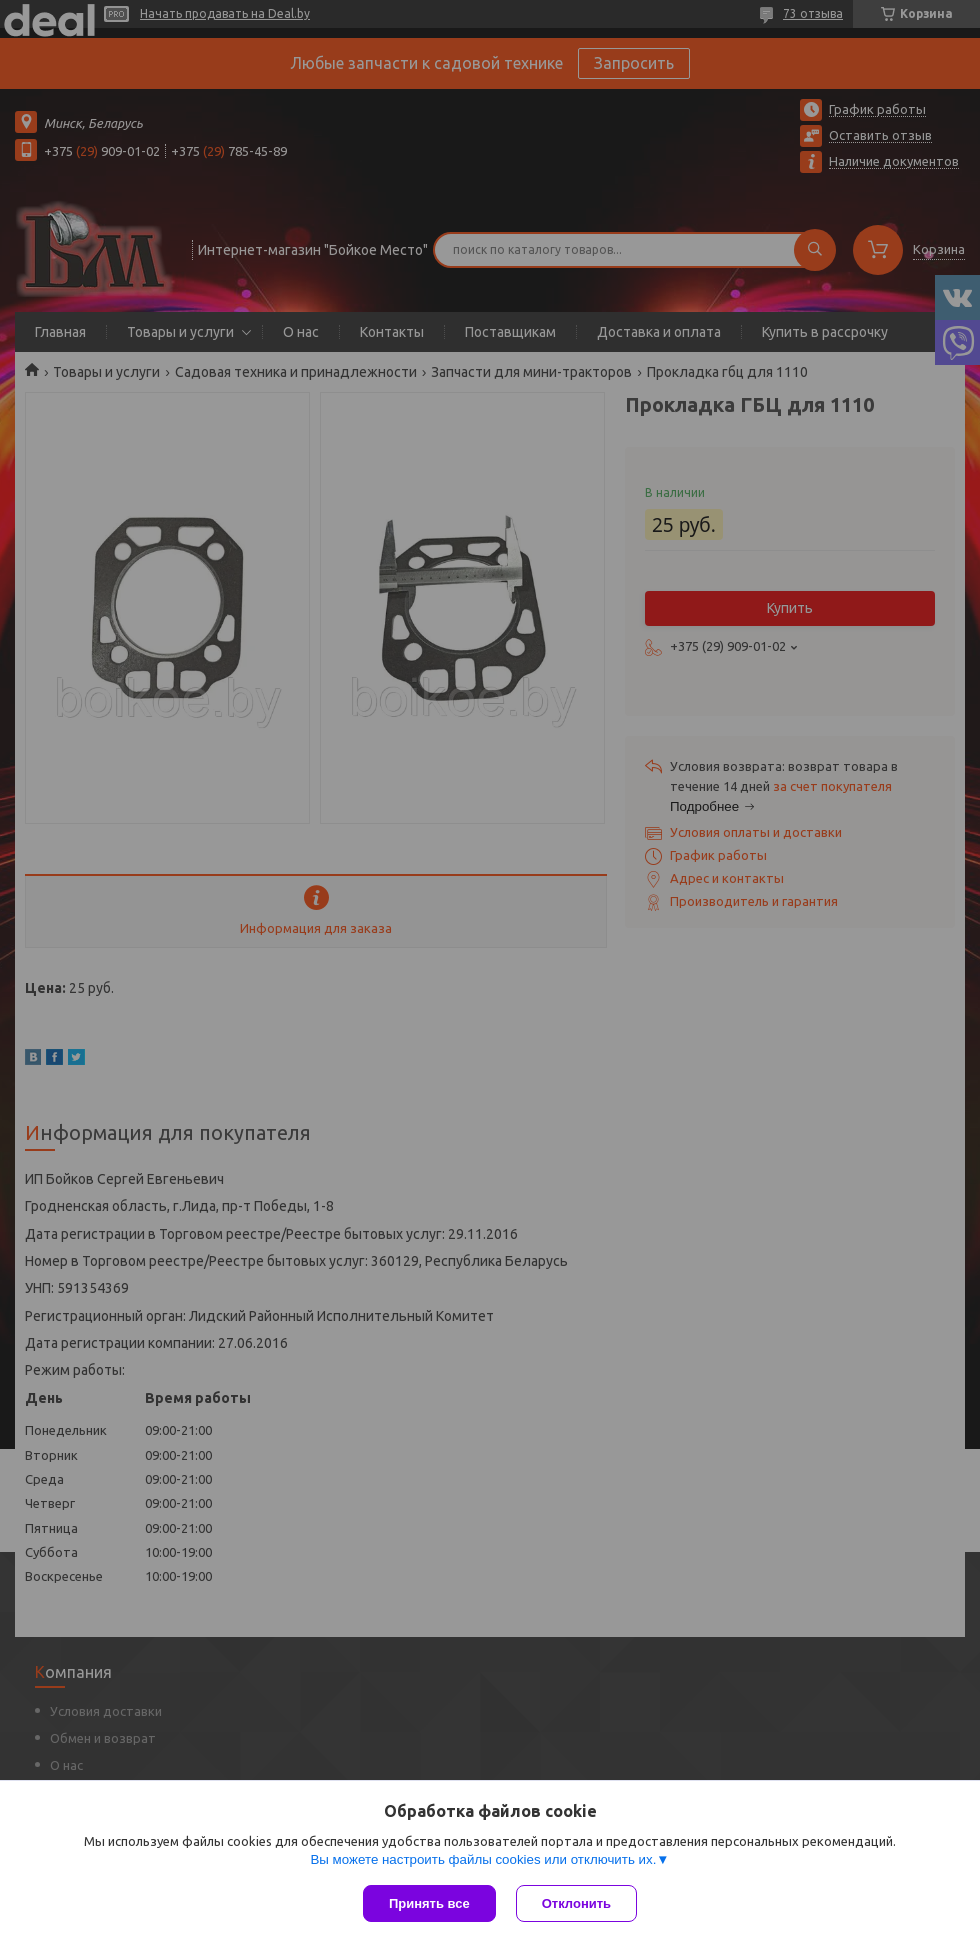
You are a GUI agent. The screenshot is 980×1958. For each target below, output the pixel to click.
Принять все (429, 1903)
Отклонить (576, 1903)
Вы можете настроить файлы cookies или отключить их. (483, 1859)
